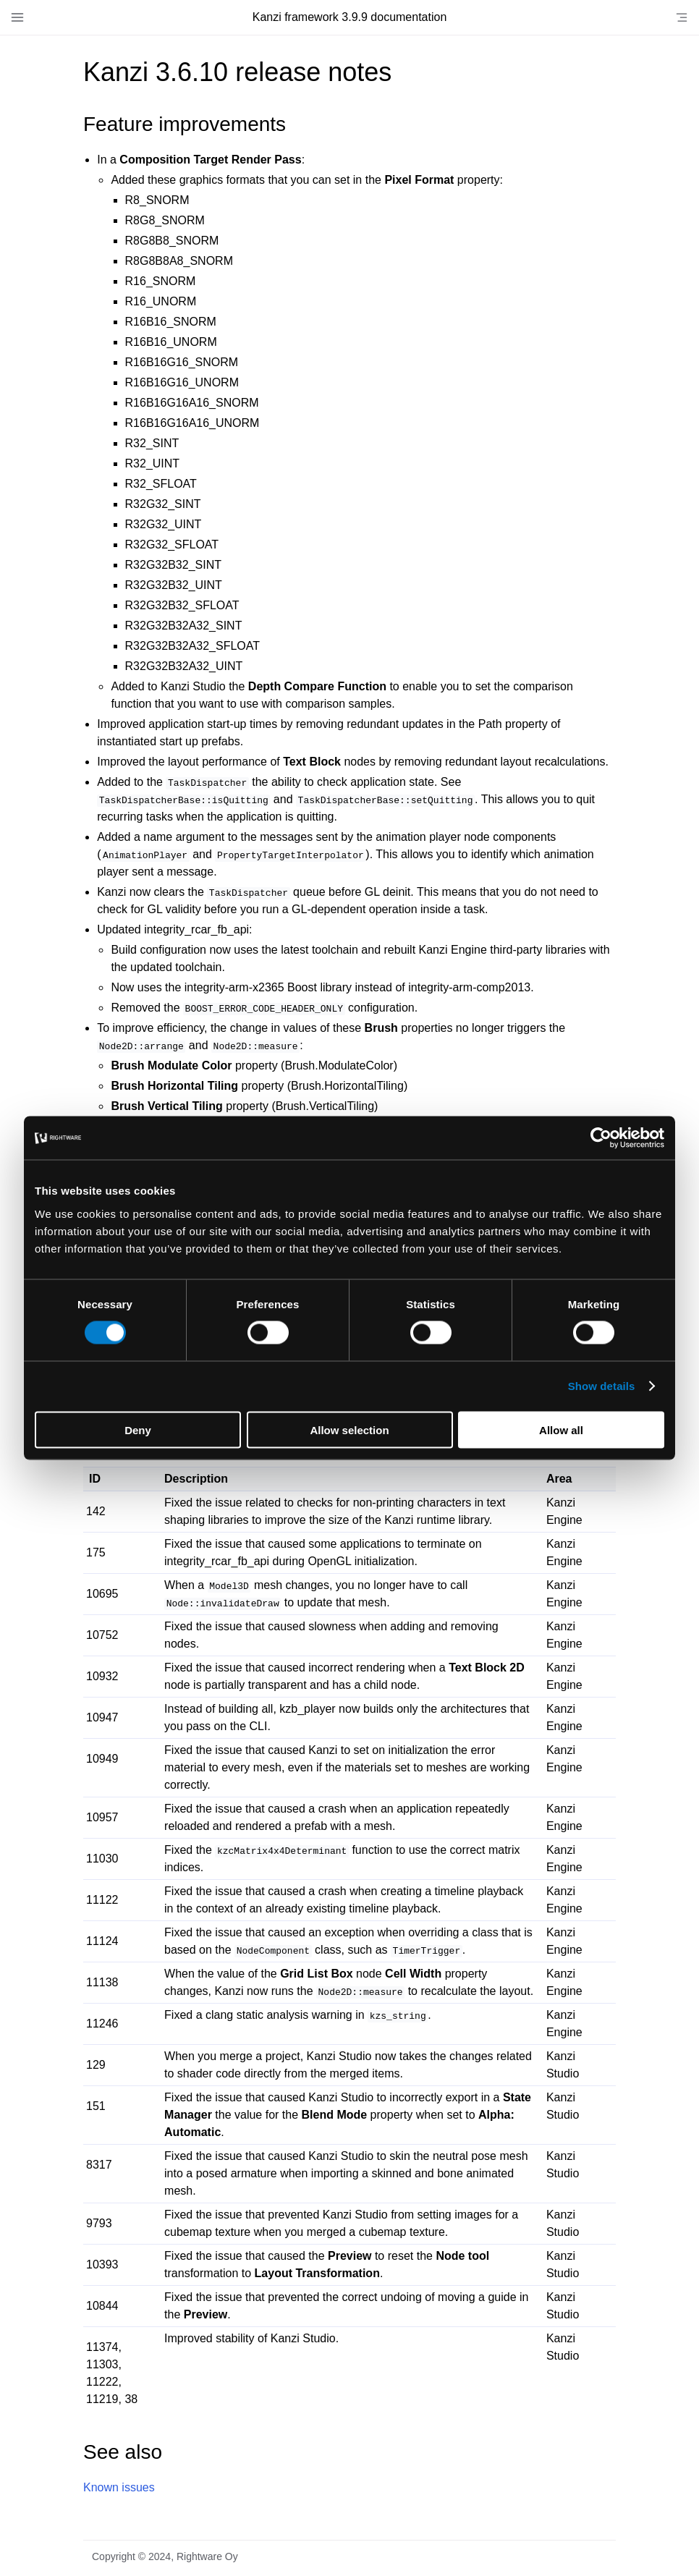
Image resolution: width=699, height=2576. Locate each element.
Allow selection (349, 1429)
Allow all (561, 1429)
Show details (601, 1386)
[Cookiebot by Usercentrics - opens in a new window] (601, 1138)
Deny (137, 1429)
